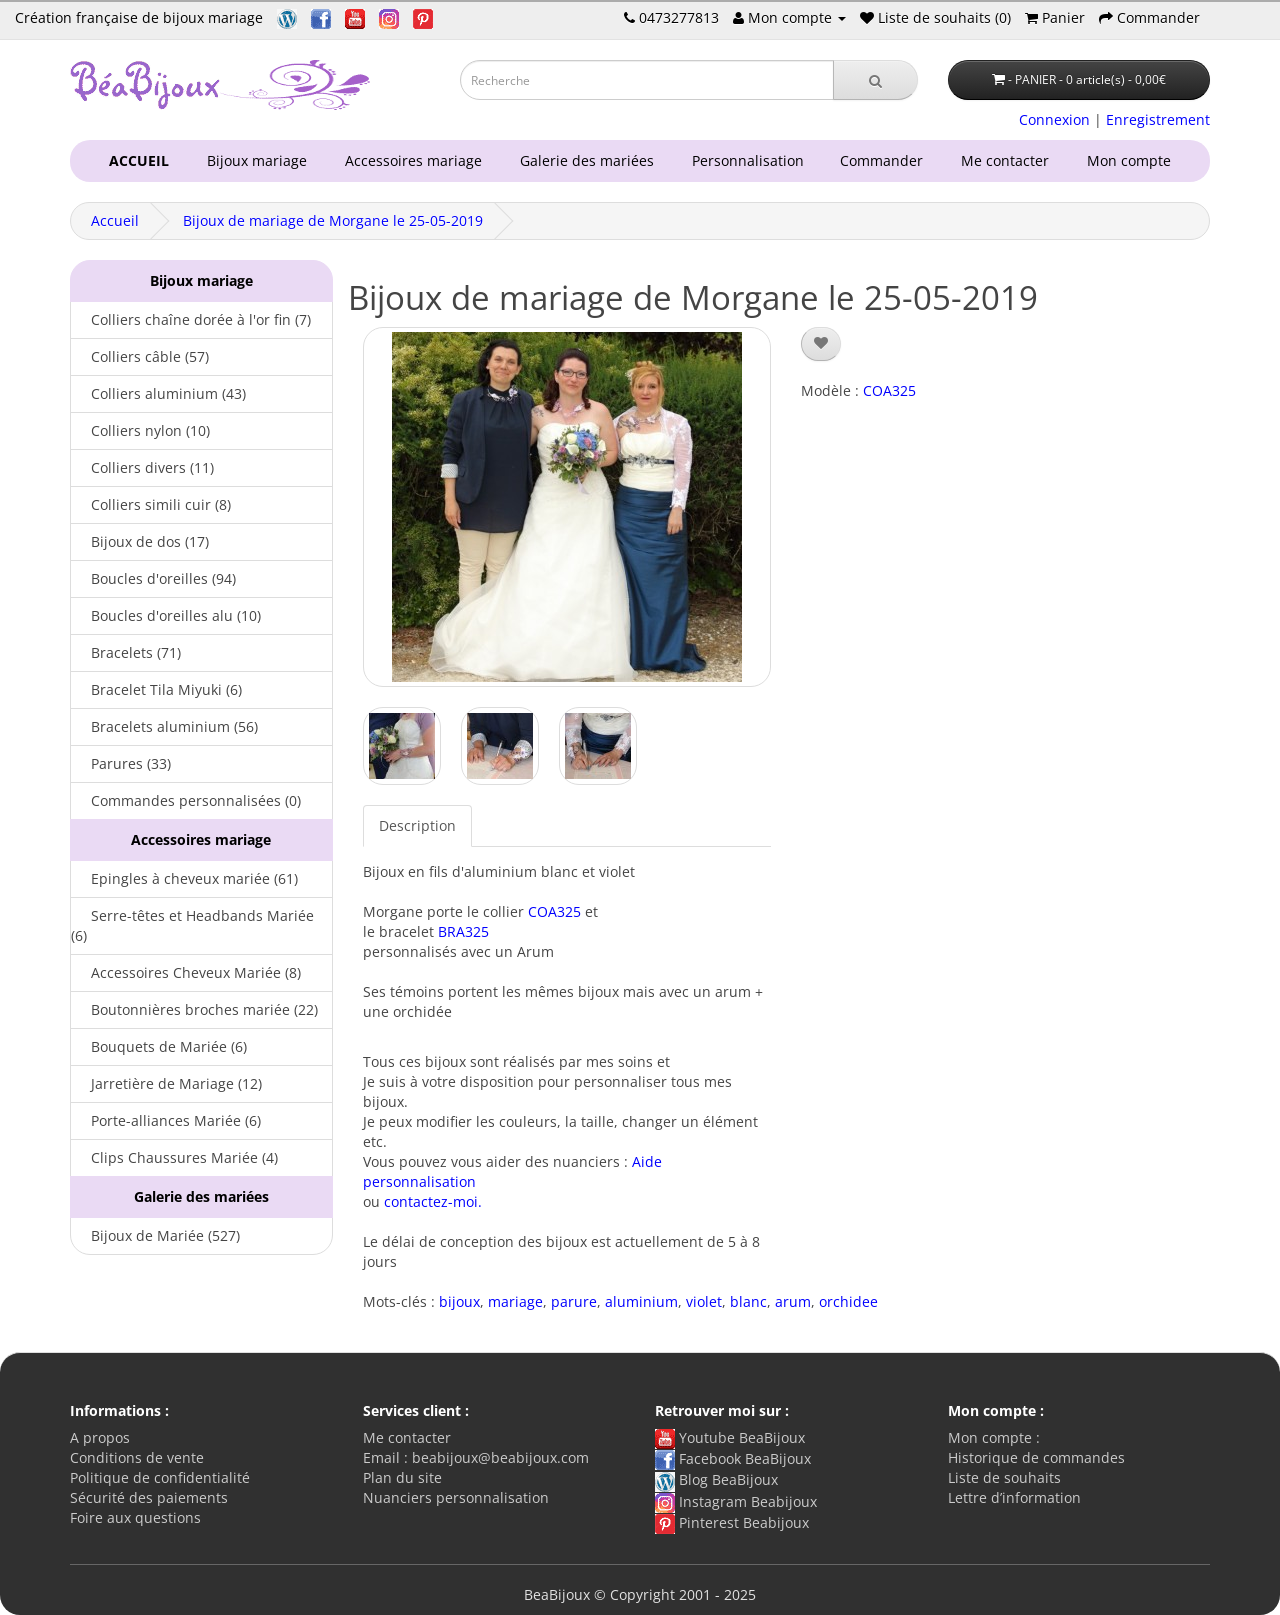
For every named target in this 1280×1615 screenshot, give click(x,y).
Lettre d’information (1014, 1497)
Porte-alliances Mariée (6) (166, 1120)
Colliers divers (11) (142, 467)
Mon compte (1133, 160)
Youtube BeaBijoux (730, 1437)
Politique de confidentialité (160, 1477)
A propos (100, 1437)
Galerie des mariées (583, 160)
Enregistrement (1158, 119)
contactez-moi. (433, 1201)
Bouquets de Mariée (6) (159, 1046)
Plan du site (402, 1477)
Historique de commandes (1036, 1457)
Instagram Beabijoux (736, 1501)
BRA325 (463, 931)
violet (704, 1301)
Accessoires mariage (409, 160)
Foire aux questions (135, 1517)
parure (574, 1301)
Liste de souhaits (1004, 1477)
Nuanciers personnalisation (456, 1497)
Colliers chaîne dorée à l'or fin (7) (191, 319)
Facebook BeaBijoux (733, 1458)
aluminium (641, 1301)
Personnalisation (744, 160)
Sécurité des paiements (149, 1497)
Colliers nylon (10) (140, 430)
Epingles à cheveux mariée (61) (184, 878)
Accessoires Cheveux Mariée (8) (186, 972)
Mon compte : (994, 1437)
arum (793, 1301)
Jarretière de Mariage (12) (166, 1083)
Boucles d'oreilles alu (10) (166, 615)
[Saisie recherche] (647, 80)
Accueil (115, 220)
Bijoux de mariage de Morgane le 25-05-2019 (333, 220)
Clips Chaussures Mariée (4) (174, 1157)
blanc (748, 1301)
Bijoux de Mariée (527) (155, 1235)
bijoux (459, 1301)
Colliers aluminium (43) (158, 393)
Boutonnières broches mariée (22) (194, 1009)
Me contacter (1009, 160)
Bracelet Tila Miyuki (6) (156, 689)
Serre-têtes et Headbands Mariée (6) (192, 925)
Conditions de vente (137, 1457)
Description (417, 825)
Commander (885, 160)
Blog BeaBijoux (716, 1479)
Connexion (1054, 119)
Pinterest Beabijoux (732, 1522)
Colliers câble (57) (140, 356)
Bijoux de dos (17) (140, 541)
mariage (515, 1301)
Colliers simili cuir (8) (151, 504)
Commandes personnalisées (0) (186, 800)
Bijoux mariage (253, 160)
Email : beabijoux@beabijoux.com (476, 1457)
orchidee (848, 1301)
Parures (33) (121, 763)
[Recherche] (875, 80)
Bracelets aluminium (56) (164, 726)
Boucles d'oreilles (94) (153, 578)
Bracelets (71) (126, 652)
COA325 (554, 911)
